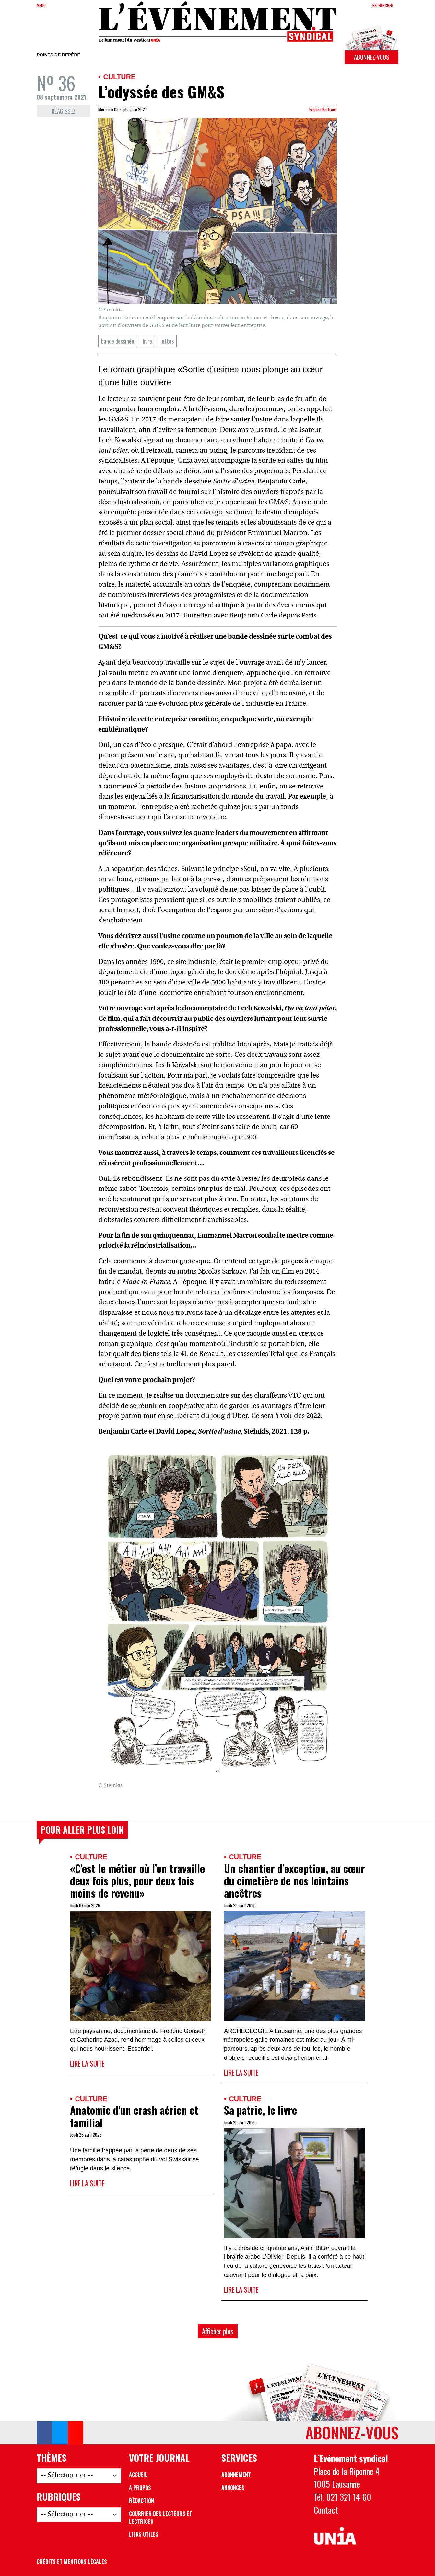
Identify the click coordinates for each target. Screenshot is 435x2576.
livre (147, 340)
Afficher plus (217, 2331)
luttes (167, 340)
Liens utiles (144, 2534)
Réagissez (64, 110)
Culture (119, 76)
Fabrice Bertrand (323, 109)
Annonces (232, 2488)
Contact (326, 2509)
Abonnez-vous (371, 57)
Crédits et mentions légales (72, 2562)
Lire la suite (87, 2063)
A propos (140, 2488)
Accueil (138, 2475)
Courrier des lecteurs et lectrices (160, 2517)
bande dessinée (117, 340)
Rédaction (141, 2501)
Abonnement (236, 2475)
